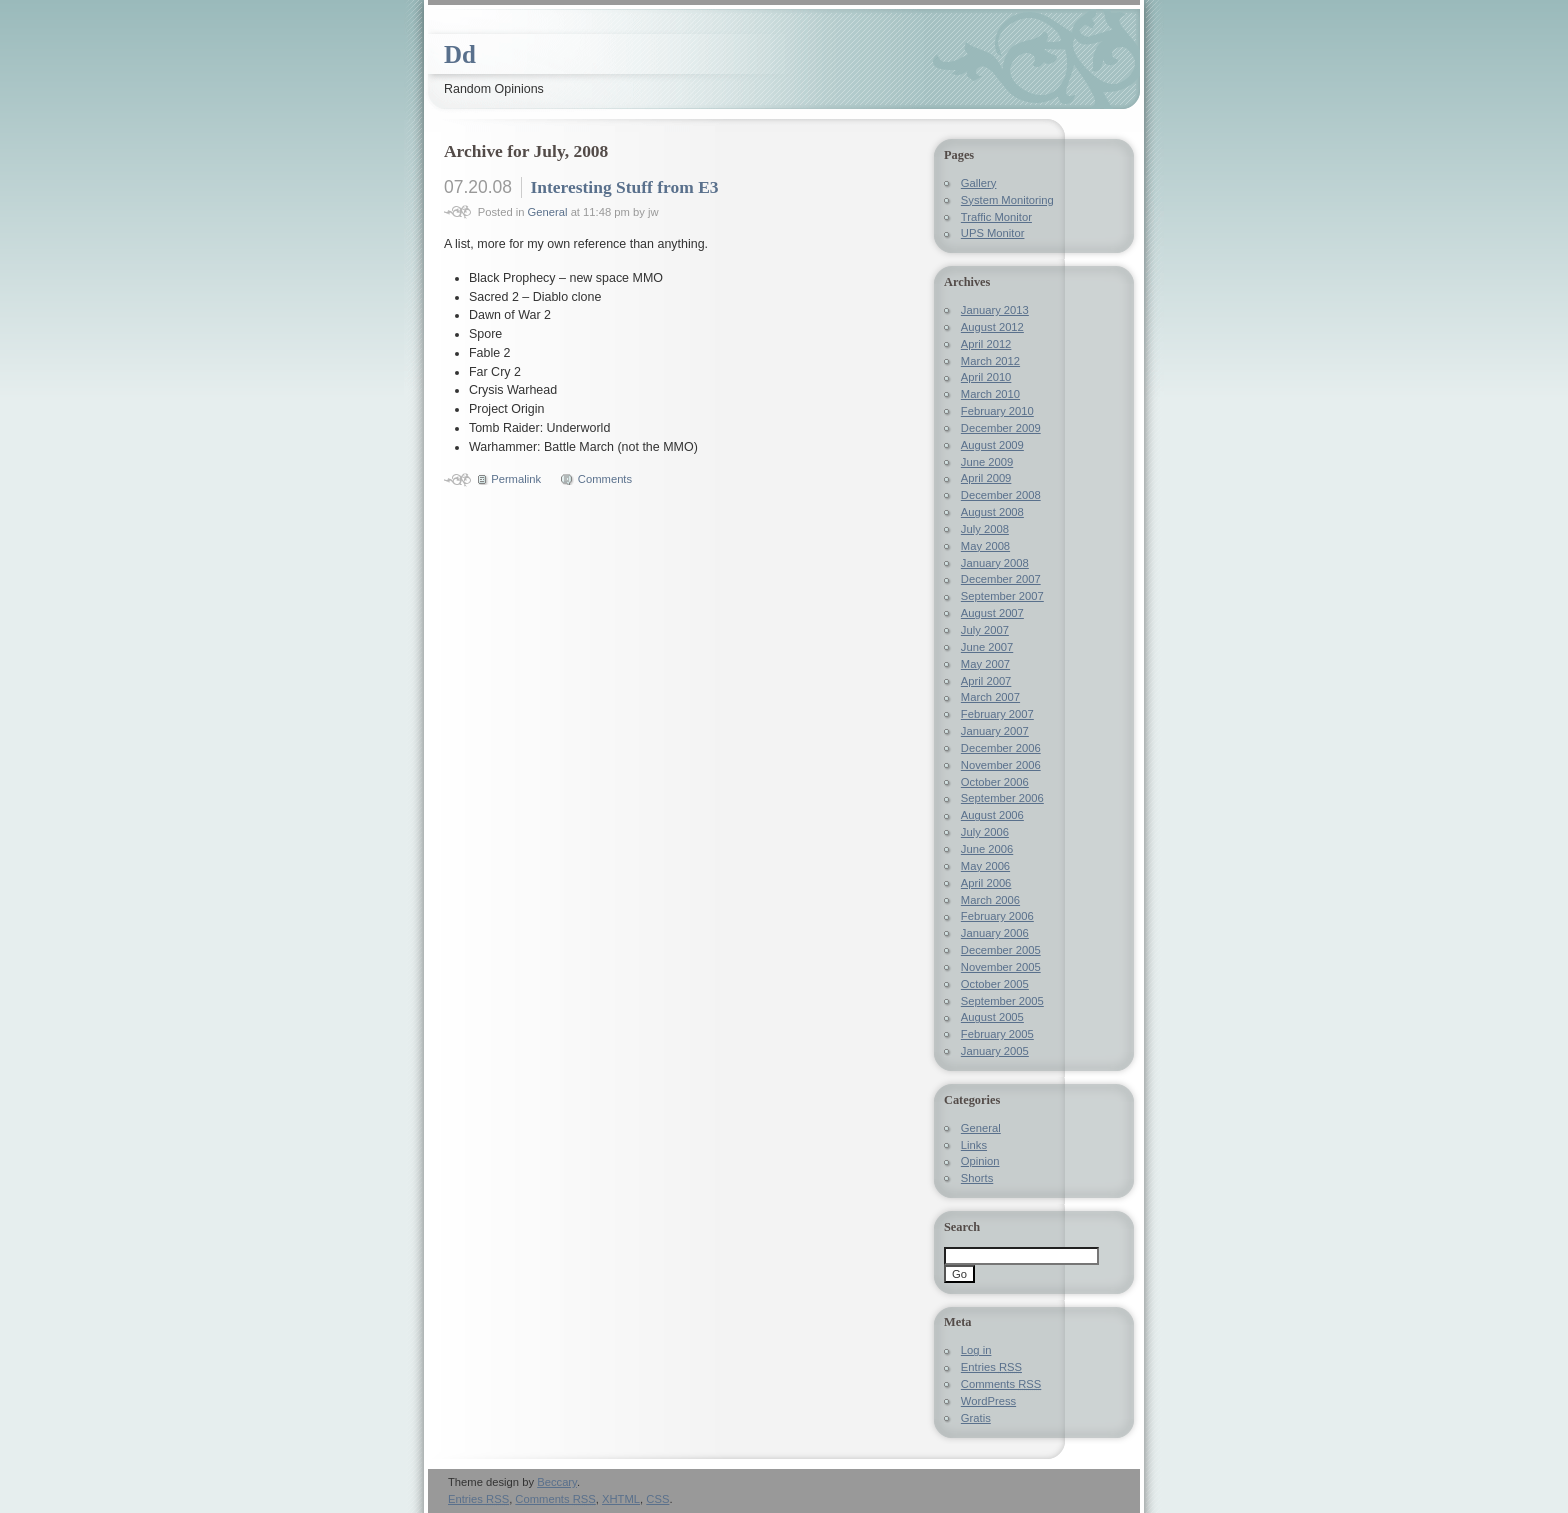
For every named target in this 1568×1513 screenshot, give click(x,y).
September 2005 (1002, 1001)
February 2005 (997, 1034)
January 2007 (995, 731)
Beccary (557, 1482)
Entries (991, 1367)
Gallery (979, 183)
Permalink (516, 479)
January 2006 (995, 933)
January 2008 (995, 563)
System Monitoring (1007, 200)
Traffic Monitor (996, 217)
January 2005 (995, 1051)
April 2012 (986, 344)
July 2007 (985, 630)
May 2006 (985, 866)
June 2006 (987, 849)
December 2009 (1001, 428)
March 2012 (990, 361)
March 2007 (990, 697)
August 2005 (992, 1017)
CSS (657, 1499)
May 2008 (985, 546)
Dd (460, 54)
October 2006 (995, 782)
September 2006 (1002, 798)
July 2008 (985, 529)
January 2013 (995, 310)
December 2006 (1001, 748)
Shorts (977, 1178)
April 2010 (986, 377)
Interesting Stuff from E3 (624, 187)
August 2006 (992, 815)
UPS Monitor (993, 233)
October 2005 (995, 984)
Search (962, 1227)
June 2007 (987, 647)
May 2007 (985, 664)
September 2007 (1002, 596)
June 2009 (987, 462)
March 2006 (990, 900)
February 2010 (997, 411)
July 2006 (985, 832)
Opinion (980, 1161)
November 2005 (1001, 967)
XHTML (621, 1499)
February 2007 (997, 714)
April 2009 (986, 478)
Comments (605, 479)
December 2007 (1001, 579)
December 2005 (1001, 950)
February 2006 (997, 916)
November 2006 (1001, 765)
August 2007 (992, 613)
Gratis (976, 1418)
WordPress (988, 1401)
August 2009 (992, 445)
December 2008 (1001, 495)
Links (974, 1145)
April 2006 (986, 883)
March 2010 (990, 394)
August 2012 (992, 327)
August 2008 (992, 512)
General (548, 212)
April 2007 (986, 681)
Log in (976, 1350)
